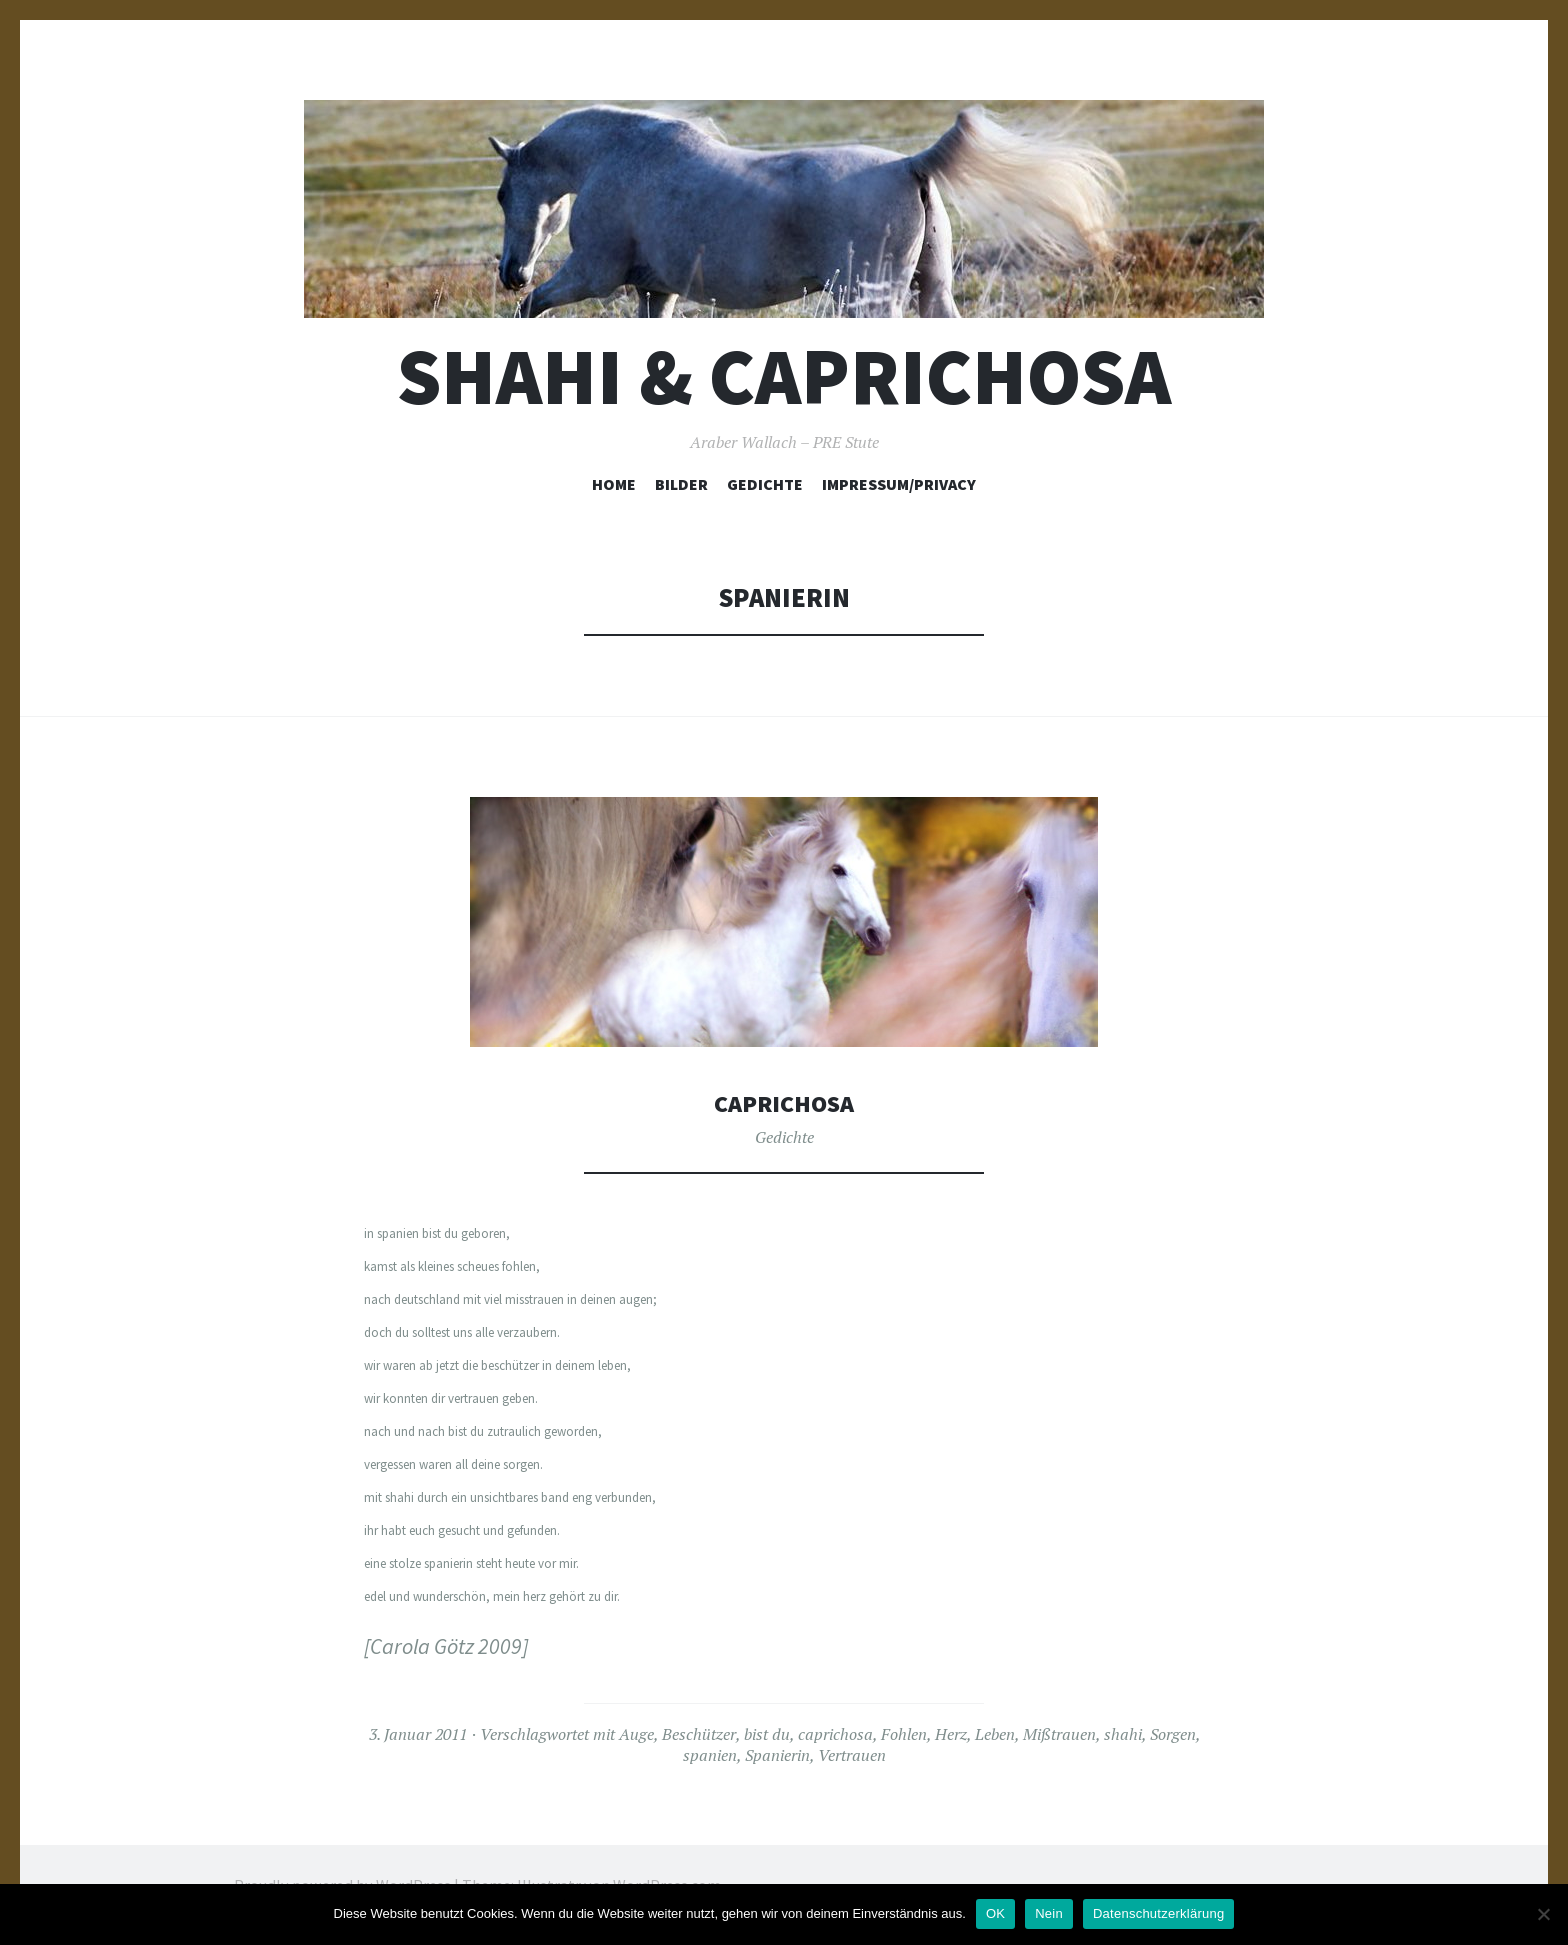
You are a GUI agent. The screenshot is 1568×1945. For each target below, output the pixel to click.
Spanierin (777, 1754)
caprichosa (835, 1733)
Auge (636, 1733)
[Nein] (1543, 1914)
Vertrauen (852, 1754)
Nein (1049, 1913)
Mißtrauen (1059, 1733)
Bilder (681, 484)
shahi (1123, 1733)
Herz (951, 1733)
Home (614, 484)
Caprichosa (784, 1102)
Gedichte (765, 484)
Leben (995, 1733)
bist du (767, 1733)
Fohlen (904, 1733)
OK (995, 1913)
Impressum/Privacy (899, 484)
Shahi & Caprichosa (784, 376)
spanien (710, 1754)
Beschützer (699, 1733)
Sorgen (1173, 1733)
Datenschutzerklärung (1158, 1913)
